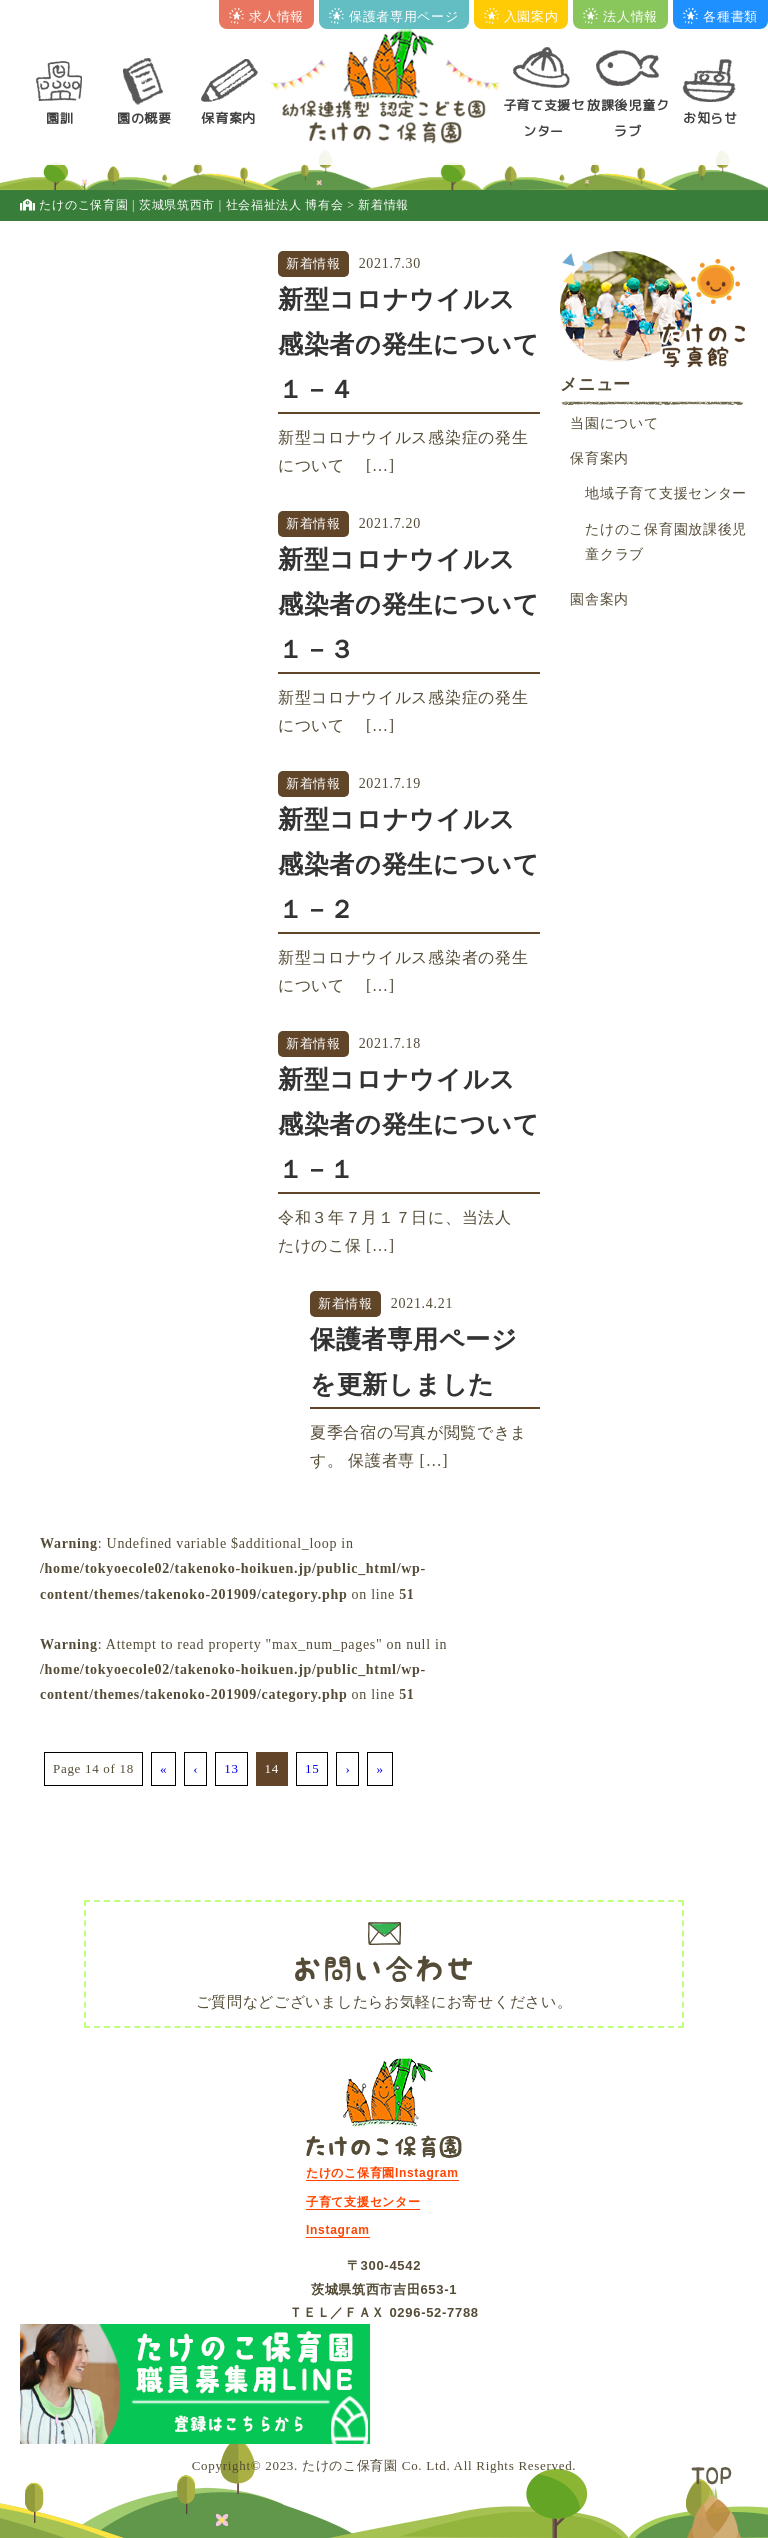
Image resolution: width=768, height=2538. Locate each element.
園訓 (59, 118)
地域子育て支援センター (666, 493)
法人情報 (620, 16)
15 (312, 1768)
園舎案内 (599, 599)
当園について (614, 423)
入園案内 (521, 16)
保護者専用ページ (394, 16)
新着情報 (313, 263)
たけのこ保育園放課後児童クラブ (666, 542)
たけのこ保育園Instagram (382, 2173)
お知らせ (710, 118)
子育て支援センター (544, 117)
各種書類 (720, 16)
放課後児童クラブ (628, 117)
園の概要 (144, 118)
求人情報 (266, 16)
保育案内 (228, 118)
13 (231, 1768)
